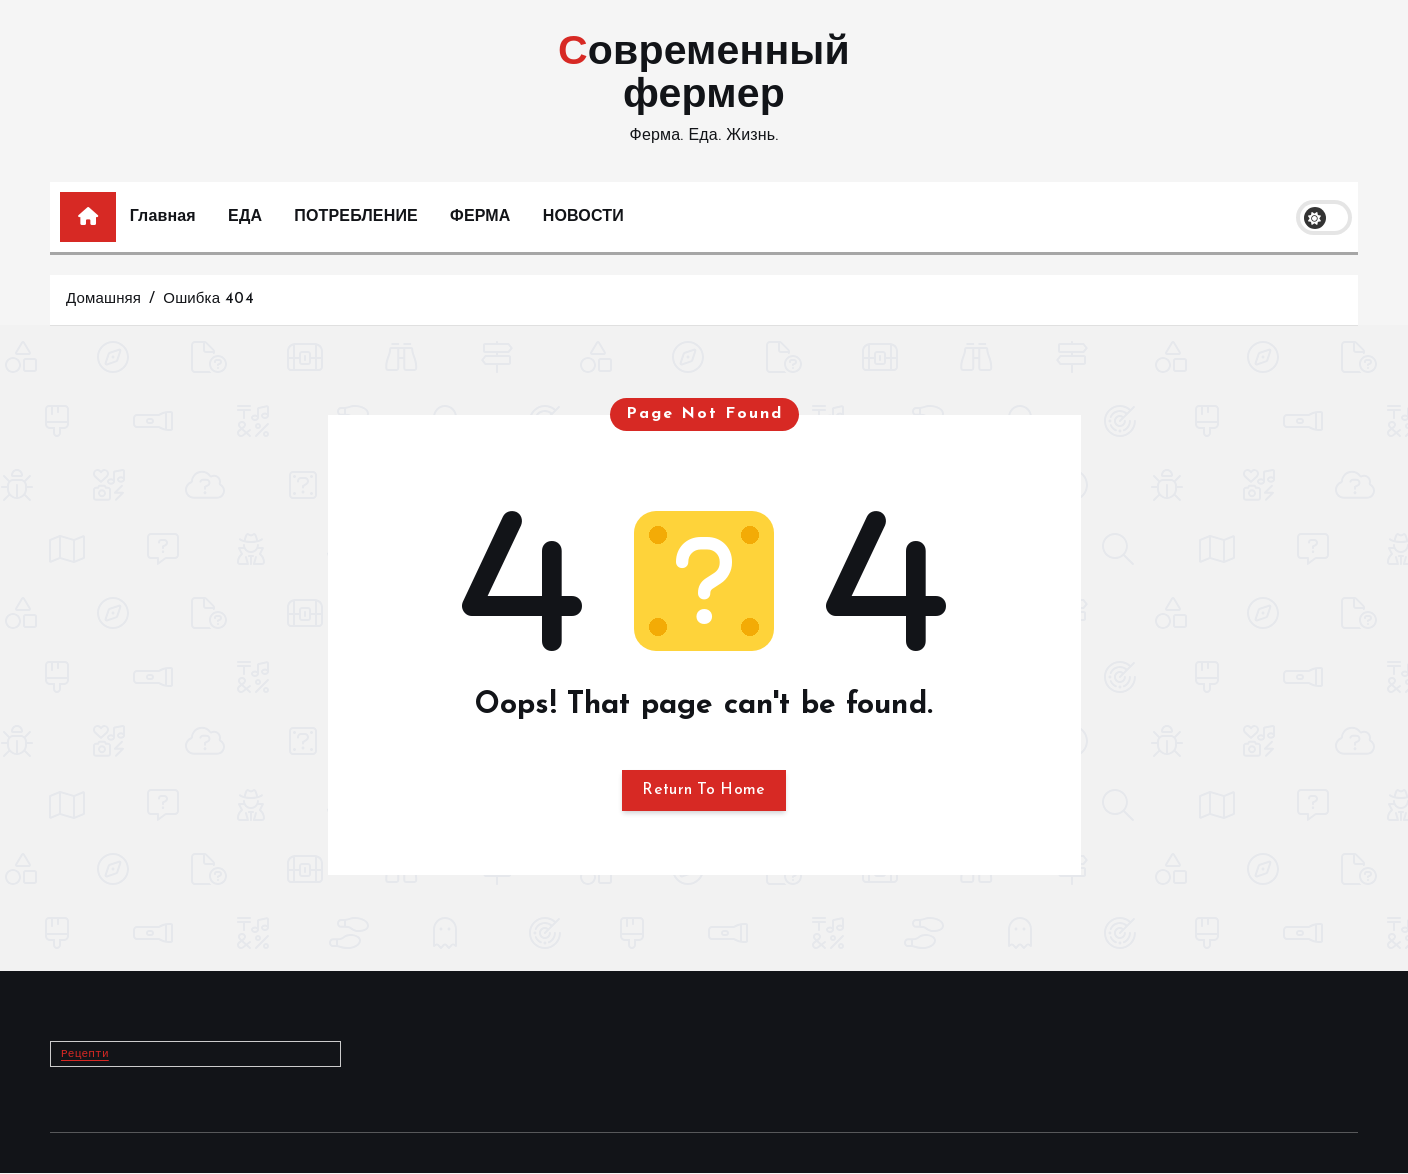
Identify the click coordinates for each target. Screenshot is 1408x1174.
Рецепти (85, 1055)
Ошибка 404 (208, 299)
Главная (163, 217)
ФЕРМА (480, 217)
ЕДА (245, 217)
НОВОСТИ (583, 217)
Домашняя (103, 299)
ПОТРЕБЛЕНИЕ (356, 217)
